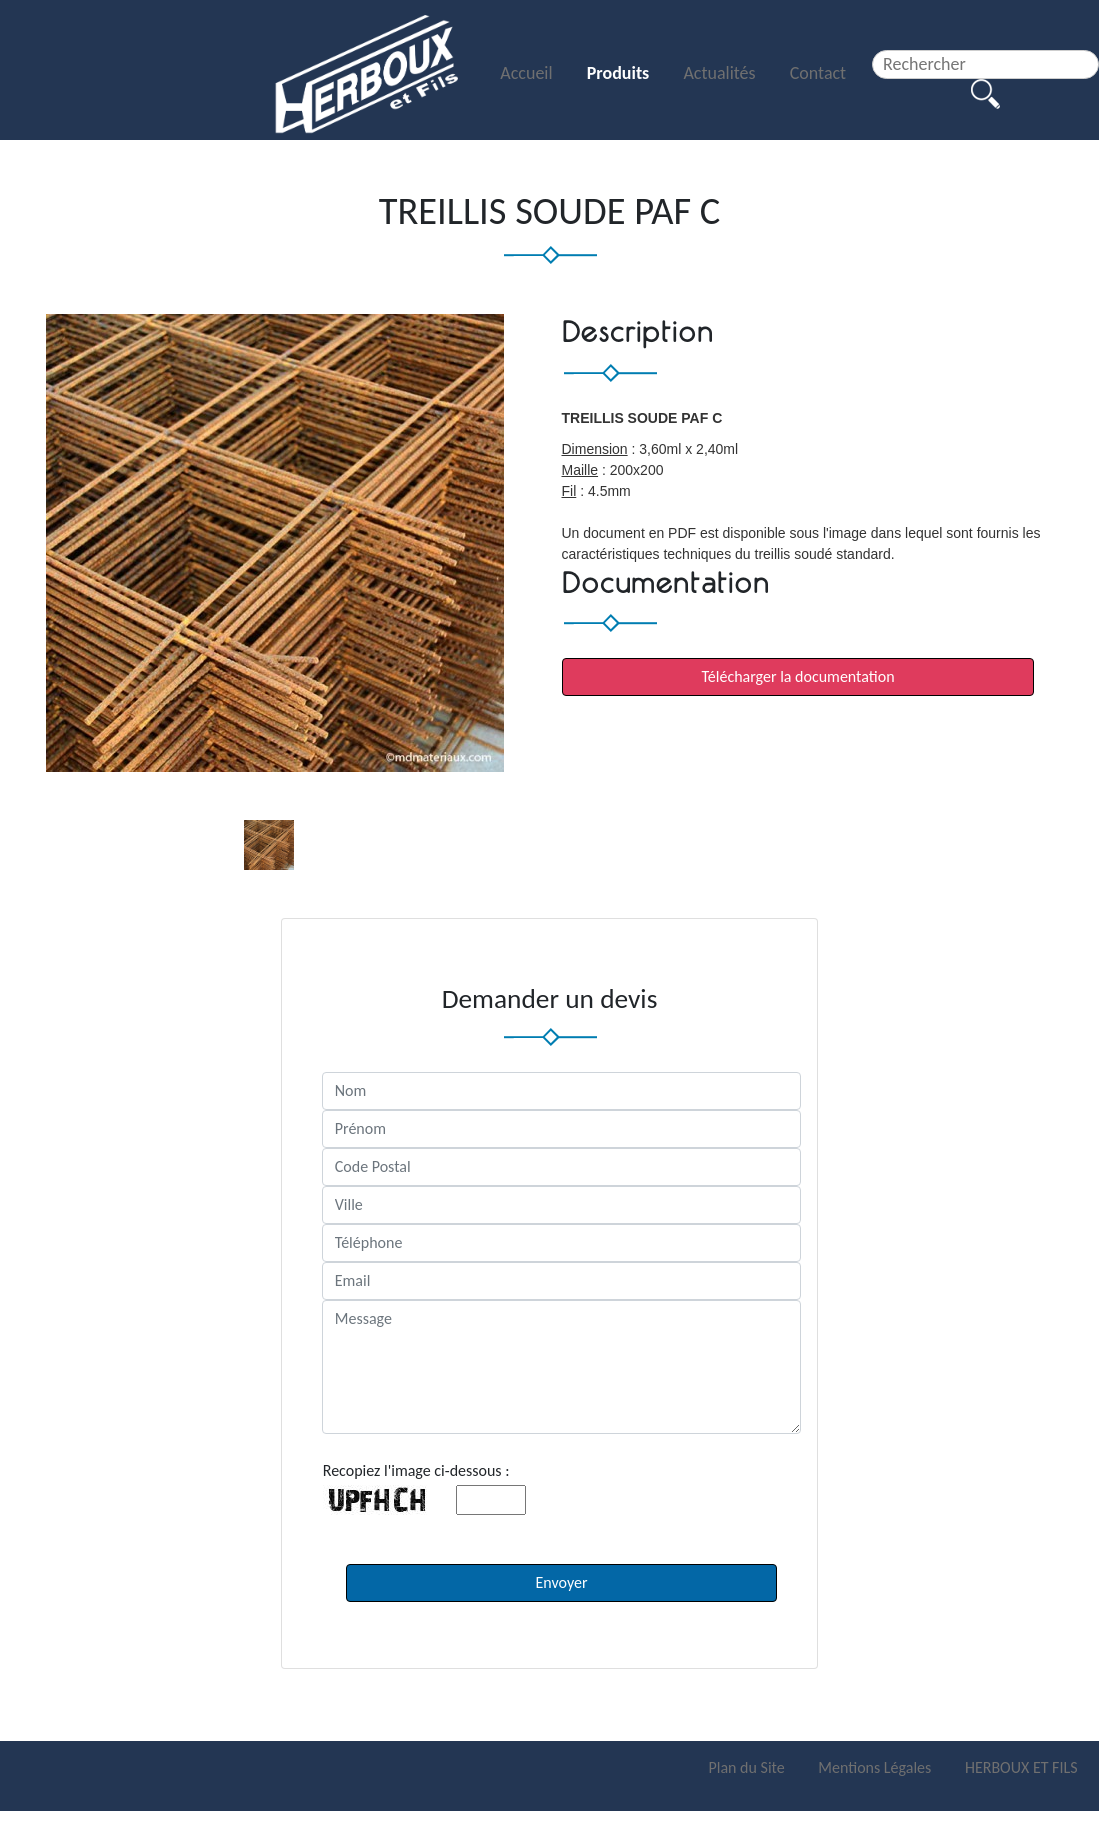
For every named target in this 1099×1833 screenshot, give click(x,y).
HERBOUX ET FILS (1021, 1767)
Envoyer (562, 1582)
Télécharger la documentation (797, 676)
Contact (818, 73)
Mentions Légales (876, 1767)
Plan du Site (748, 1767)
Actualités (721, 73)
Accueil (528, 73)
